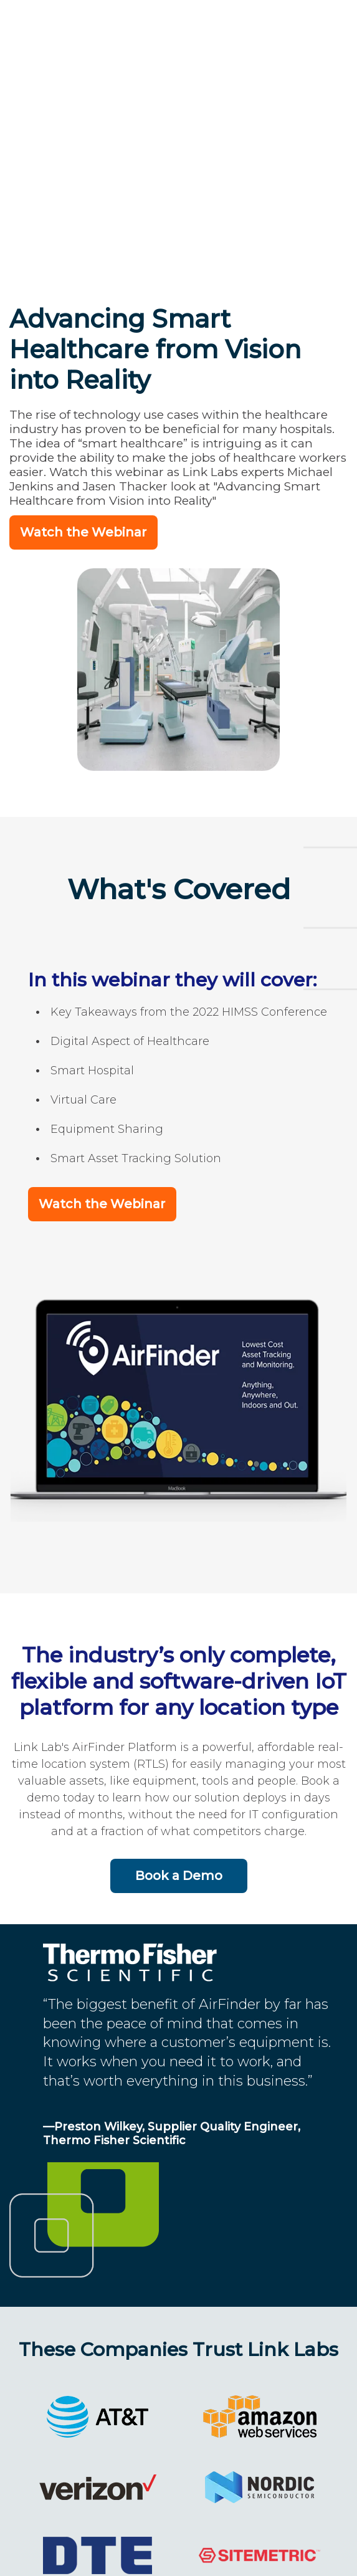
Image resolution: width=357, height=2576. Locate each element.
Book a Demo (178, 1721)
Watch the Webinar (83, 382)
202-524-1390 (153, 2559)
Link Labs (58, 2559)
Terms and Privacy (279, 2559)
